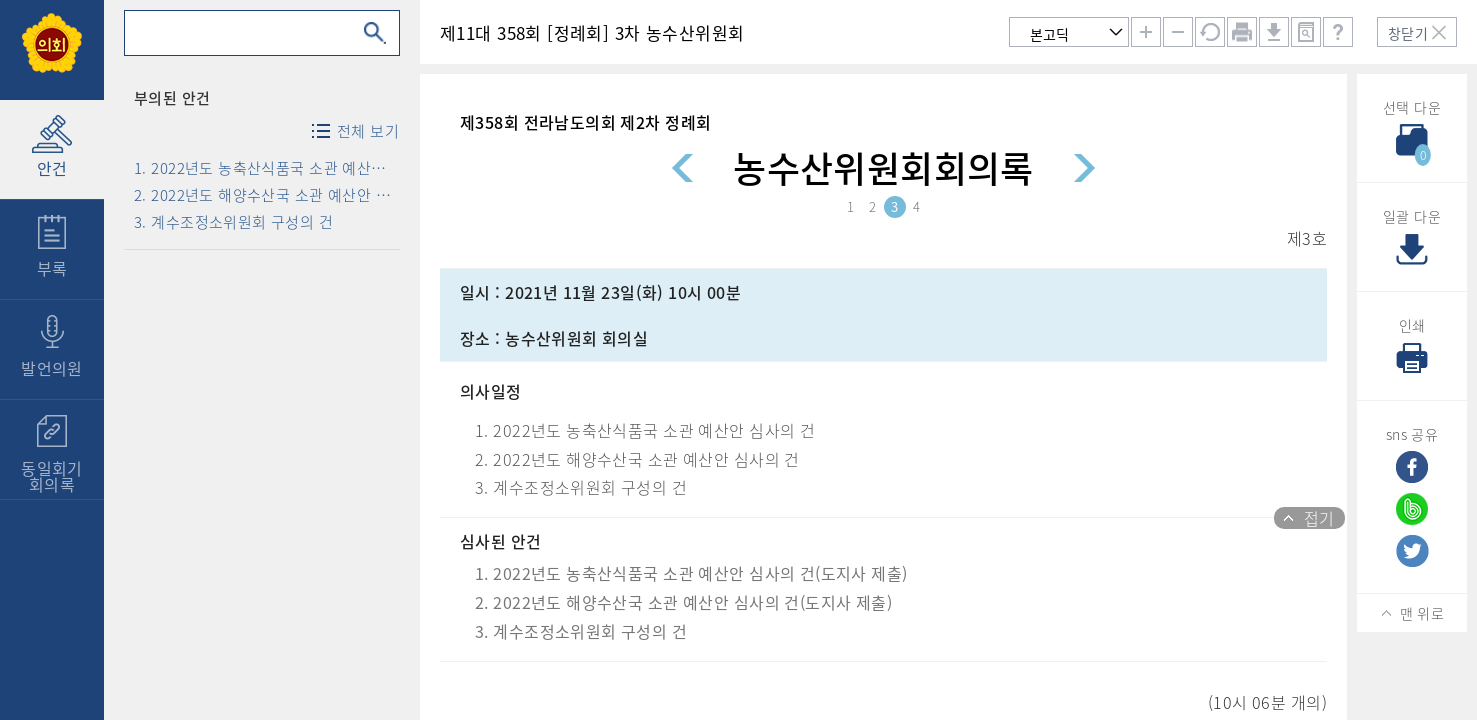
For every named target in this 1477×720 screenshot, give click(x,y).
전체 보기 (365, 131)
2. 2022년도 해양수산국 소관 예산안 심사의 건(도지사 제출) (266, 195)
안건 (52, 168)
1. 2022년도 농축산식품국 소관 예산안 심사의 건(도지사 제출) (266, 168)
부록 (52, 268)
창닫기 (1408, 33)
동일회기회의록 (52, 476)
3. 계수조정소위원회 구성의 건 (233, 222)
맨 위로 (1422, 613)
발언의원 (52, 368)
